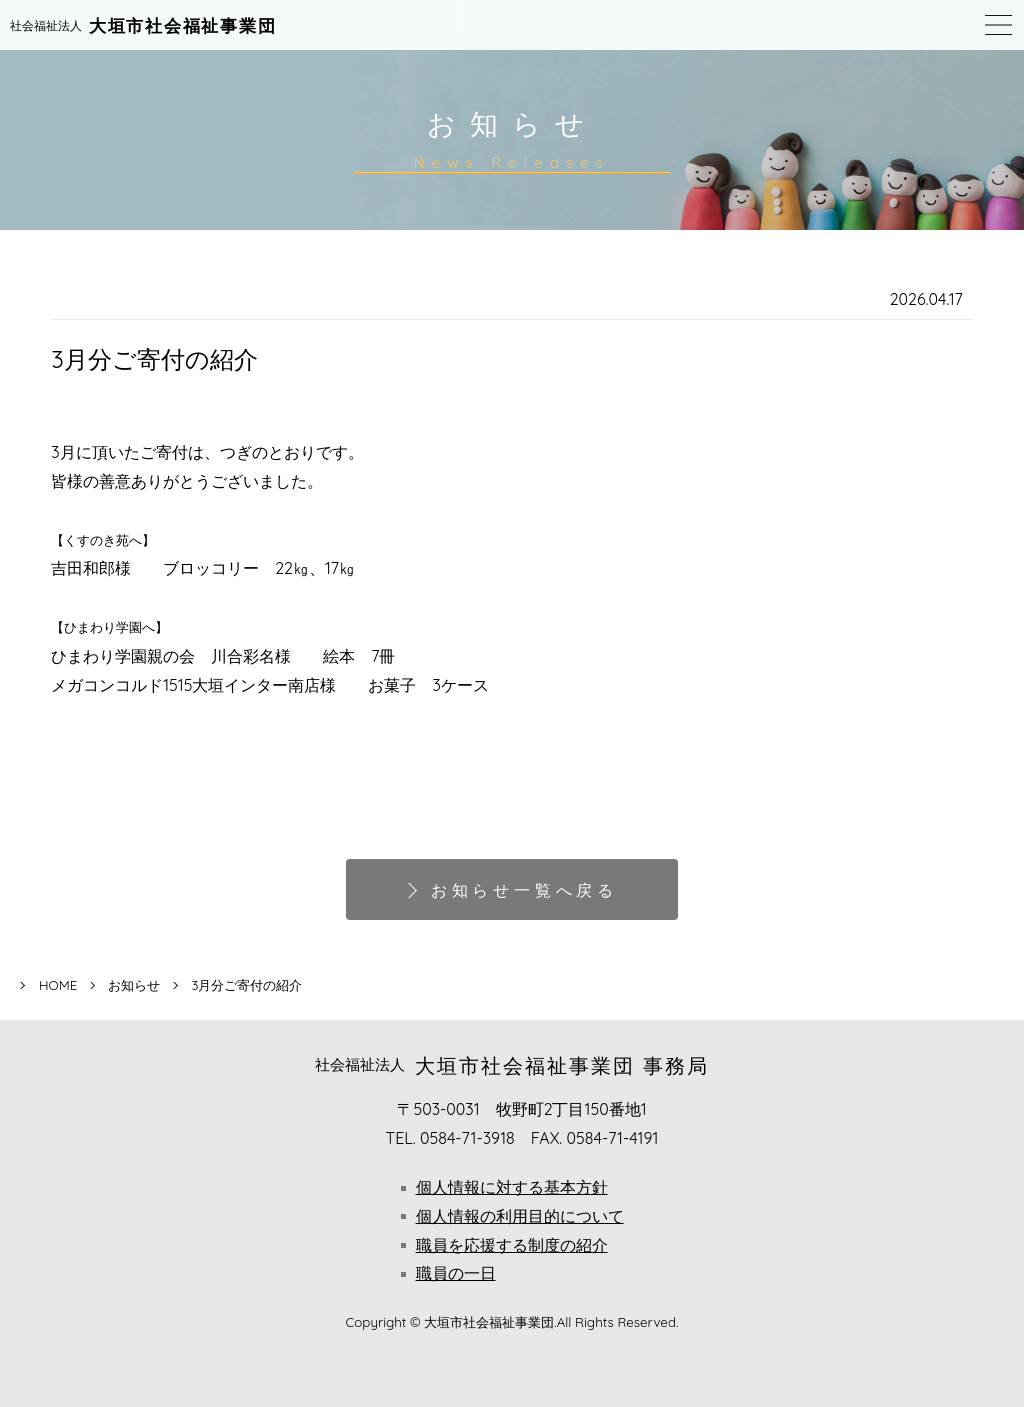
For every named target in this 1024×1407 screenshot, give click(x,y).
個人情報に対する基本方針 (504, 1187)
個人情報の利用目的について (512, 1216)
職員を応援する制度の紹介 (504, 1245)
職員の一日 (448, 1273)
